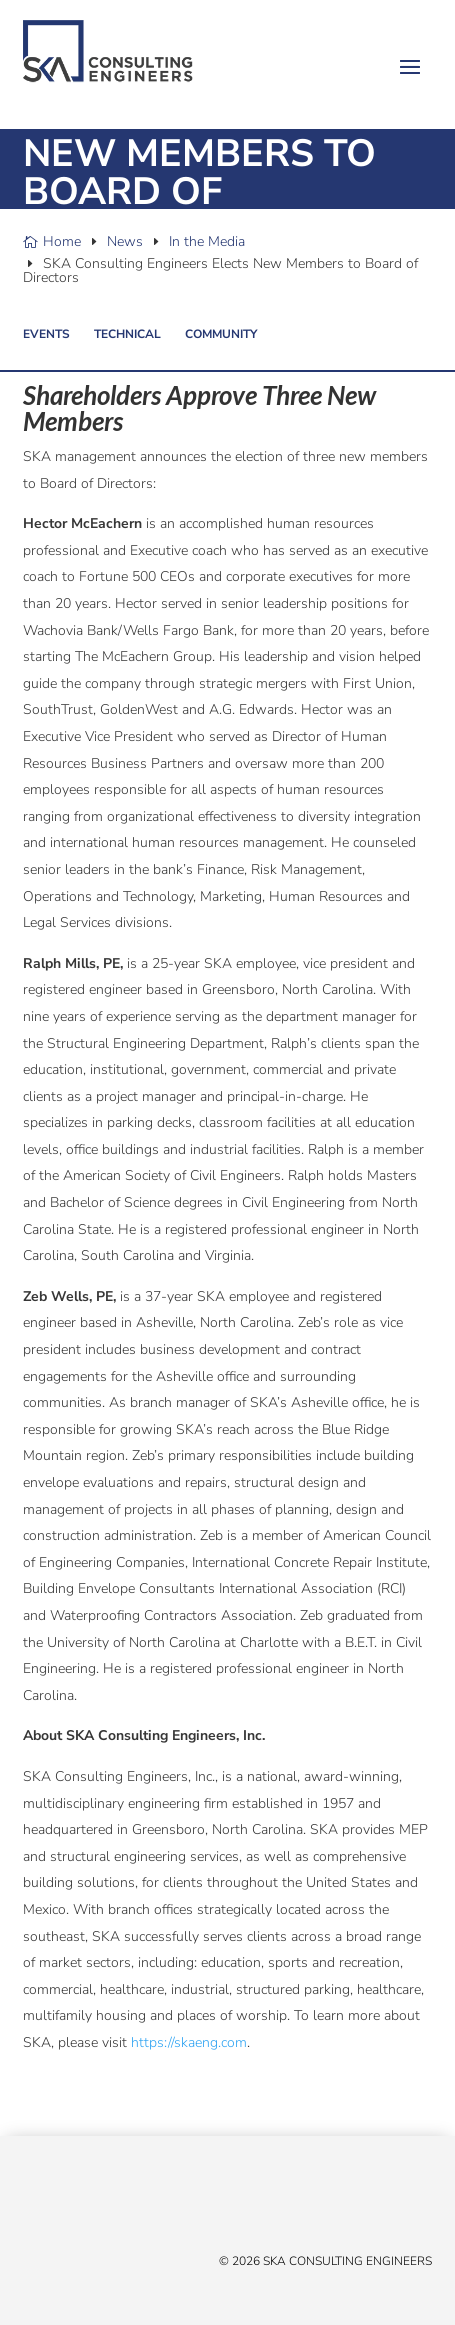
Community (221, 334)
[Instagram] (113, 2203)
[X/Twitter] (33, 2203)
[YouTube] (93, 2203)
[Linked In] (73, 2203)
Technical (127, 334)
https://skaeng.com (189, 2042)
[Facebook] (53, 2203)
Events (46, 334)
